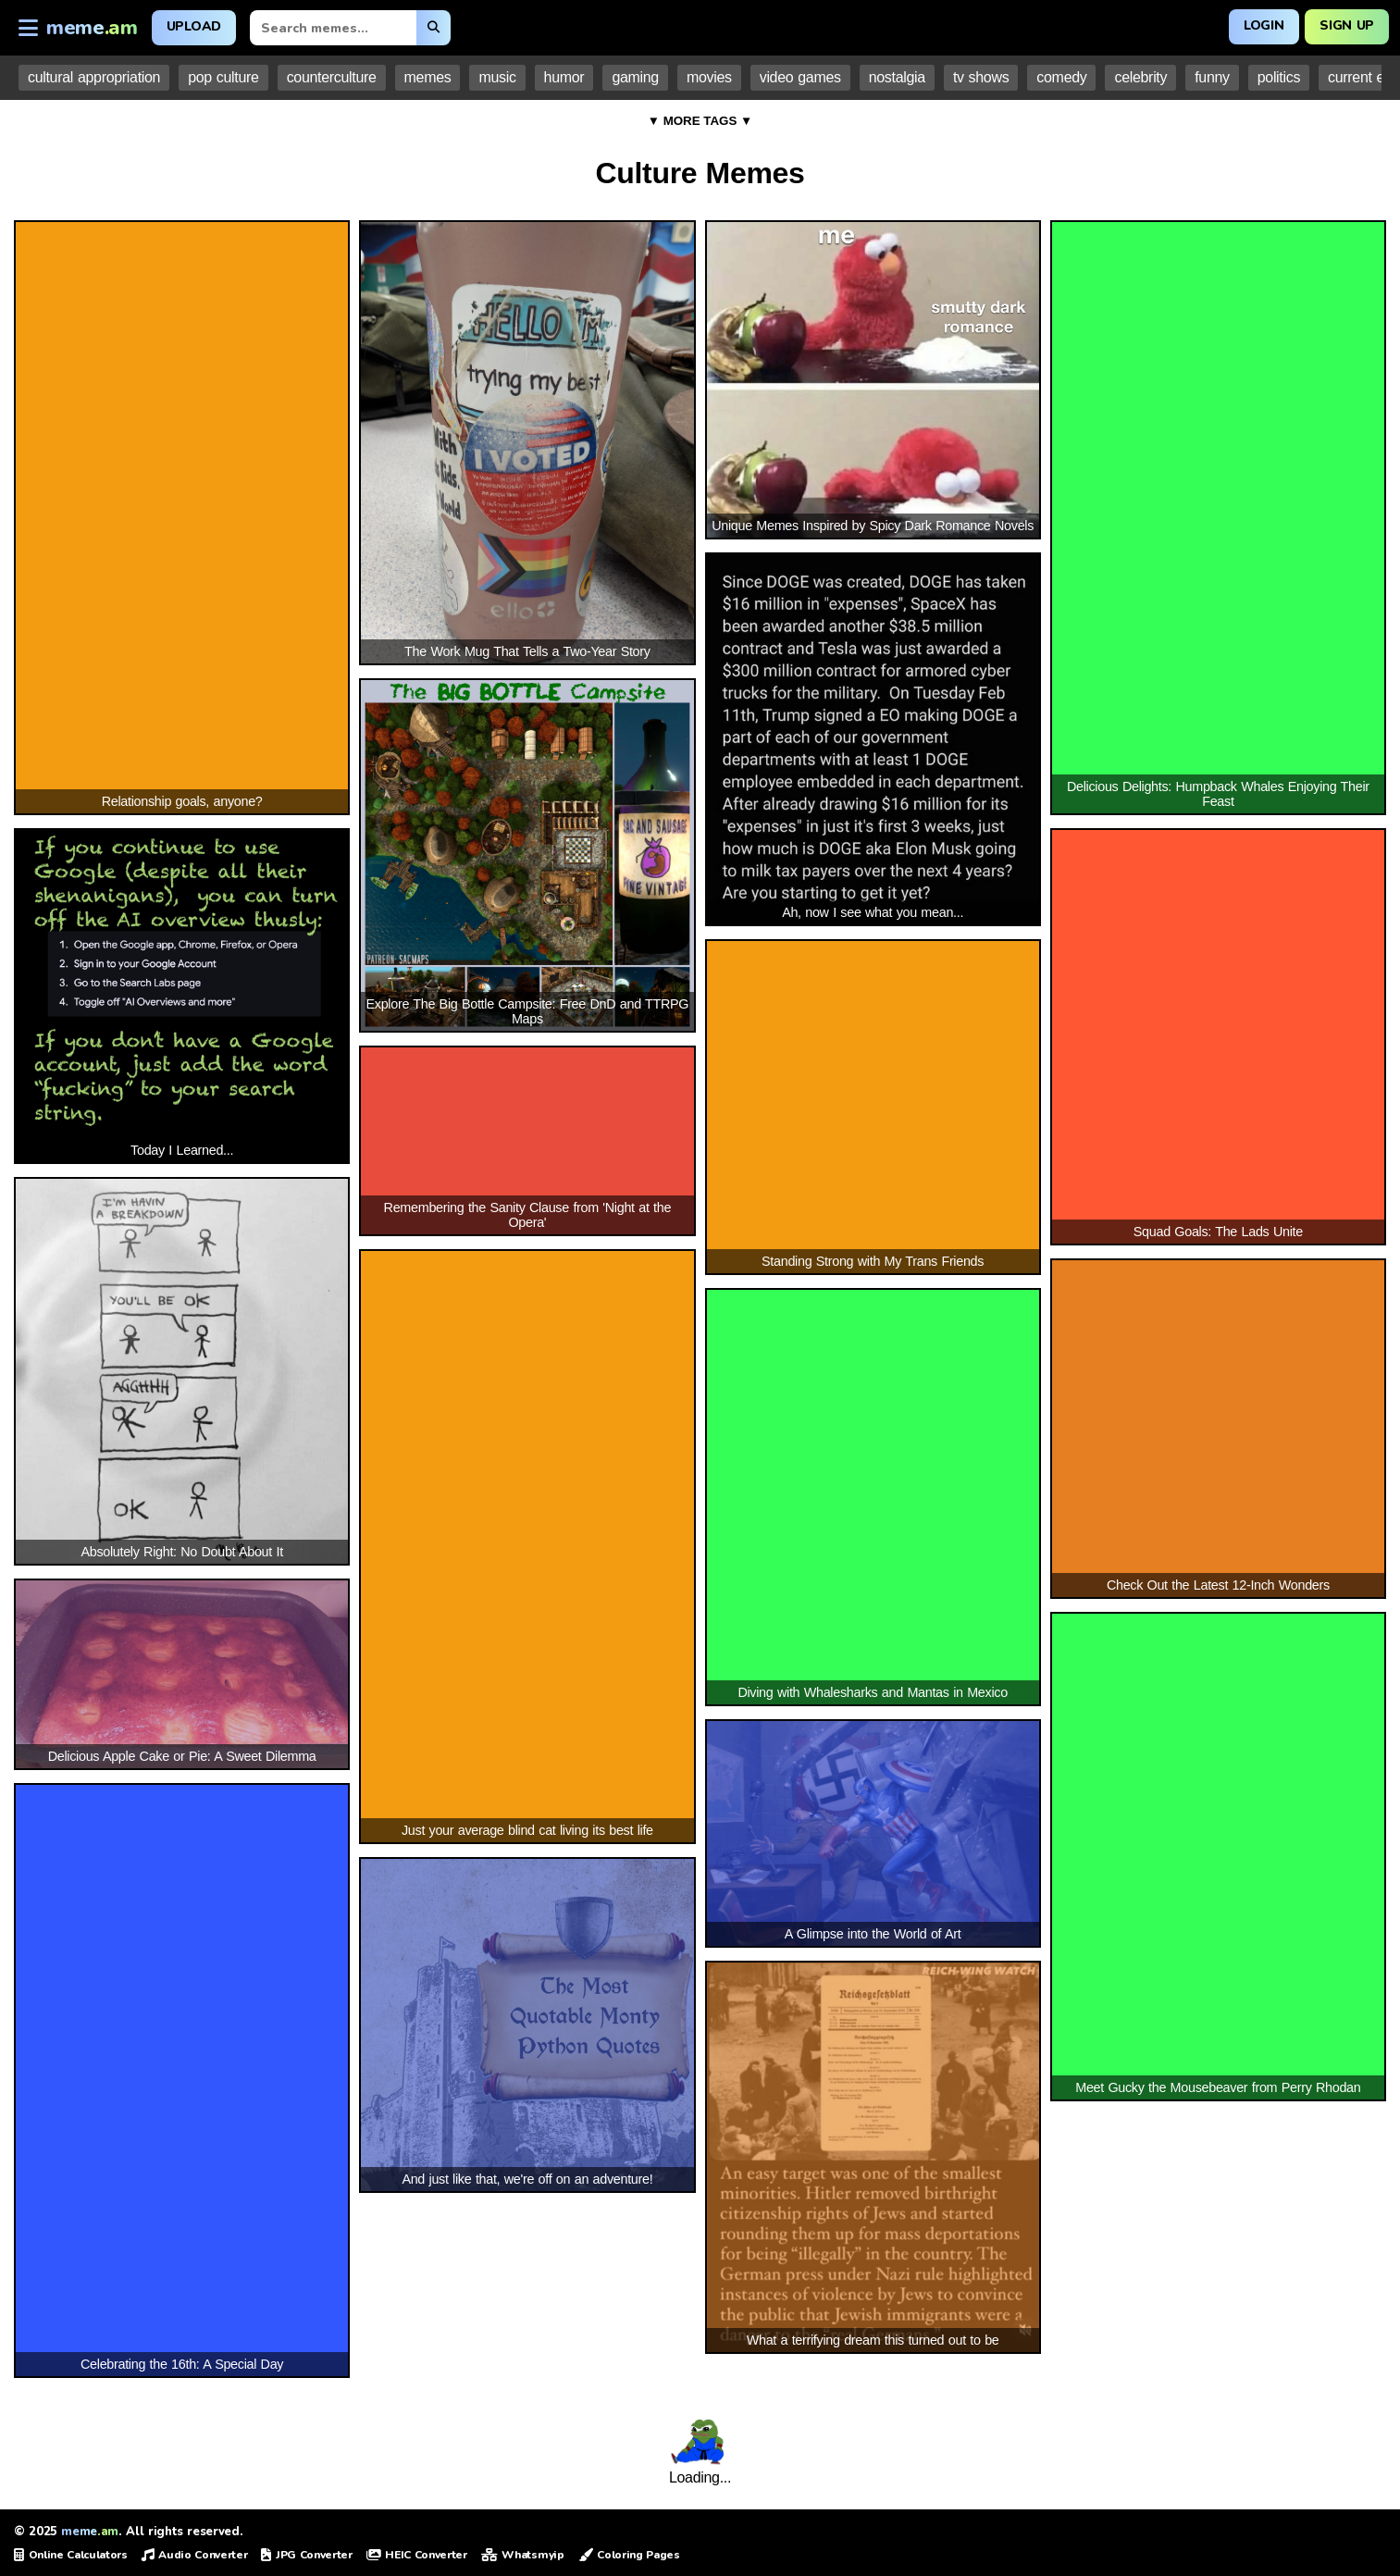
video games (800, 77)
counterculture (332, 77)
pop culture (223, 77)
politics (1279, 77)
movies (709, 77)
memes (428, 77)
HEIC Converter (416, 2554)
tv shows (981, 77)
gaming (635, 77)
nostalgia (897, 77)
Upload (194, 26)
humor (564, 77)
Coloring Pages (629, 2554)
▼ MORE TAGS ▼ (700, 121)
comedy (1061, 77)
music (496, 77)
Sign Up (1346, 25)
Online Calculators (71, 2554)
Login (1263, 25)
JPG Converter (306, 2554)
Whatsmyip (522, 2554)
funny (1212, 77)
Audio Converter (195, 2554)
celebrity (1140, 77)
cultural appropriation (94, 77)
